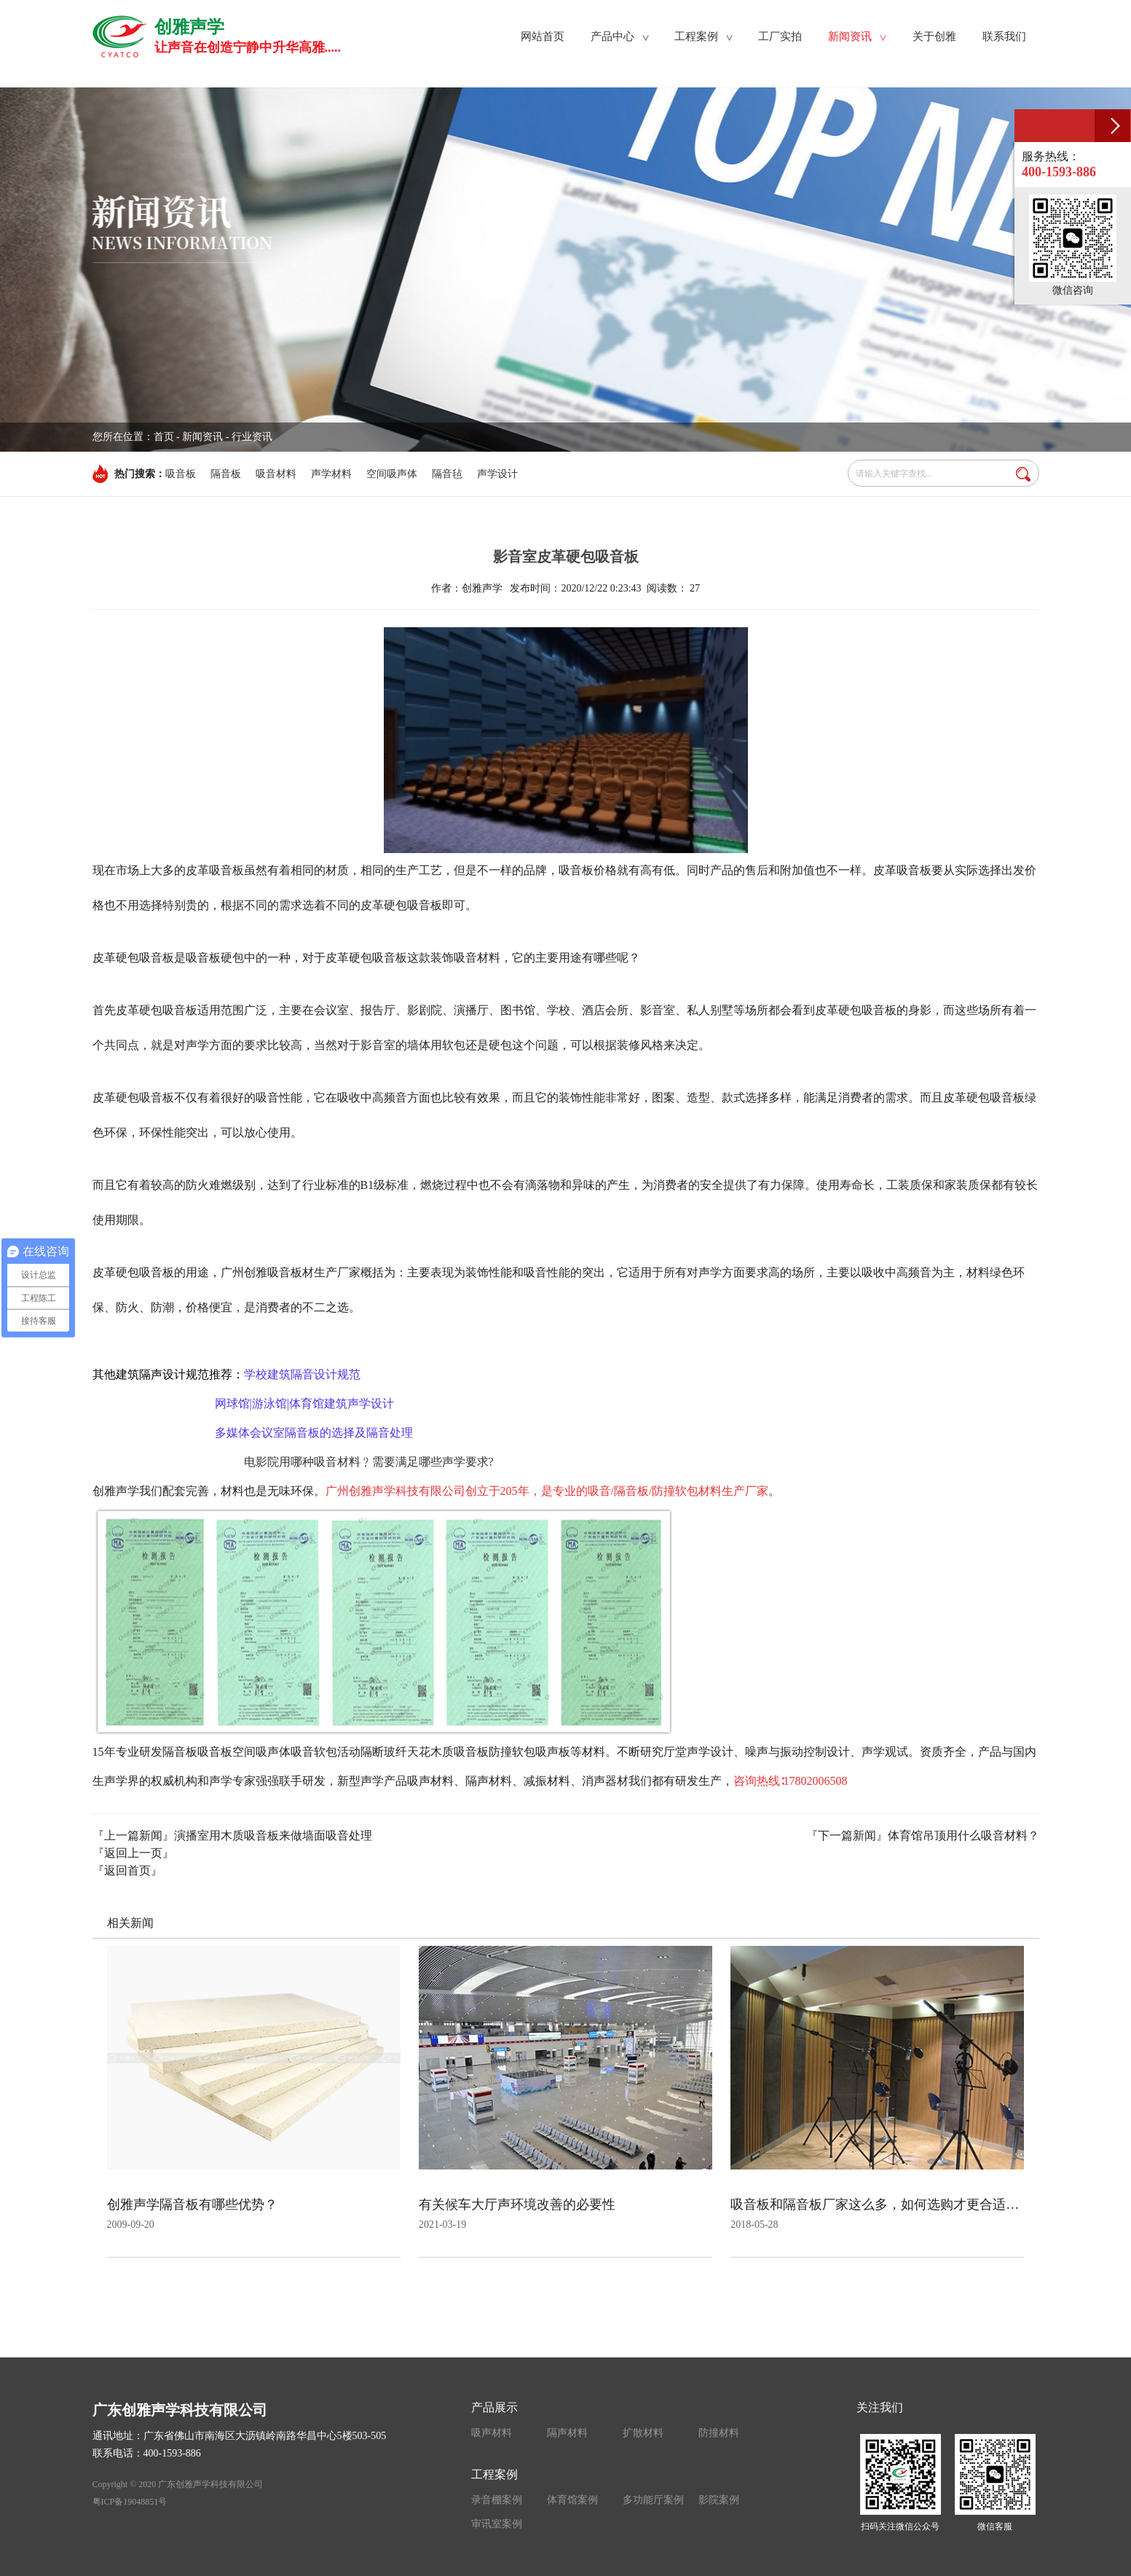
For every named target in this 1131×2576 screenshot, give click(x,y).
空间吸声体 (391, 473)
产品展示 (494, 2407)
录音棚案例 (496, 2499)
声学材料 (331, 473)
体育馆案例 (572, 2499)
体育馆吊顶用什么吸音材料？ (963, 1835)
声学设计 (497, 473)
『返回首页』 (127, 1870)
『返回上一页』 (133, 1853)
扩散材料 (643, 2432)
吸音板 (180, 473)
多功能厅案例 (653, 2499)
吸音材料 (276, 473)
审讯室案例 (496, 2523)
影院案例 (718, 2499)
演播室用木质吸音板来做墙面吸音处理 (273, 1835)
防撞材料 (718, 2432)
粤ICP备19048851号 (130, 2502)
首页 (164, 436)
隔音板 (225, 473)
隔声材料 (567, 2432)
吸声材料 (491, 2432)
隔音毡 (447, 473)
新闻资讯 (202, 436)
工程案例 (494, 2474)
